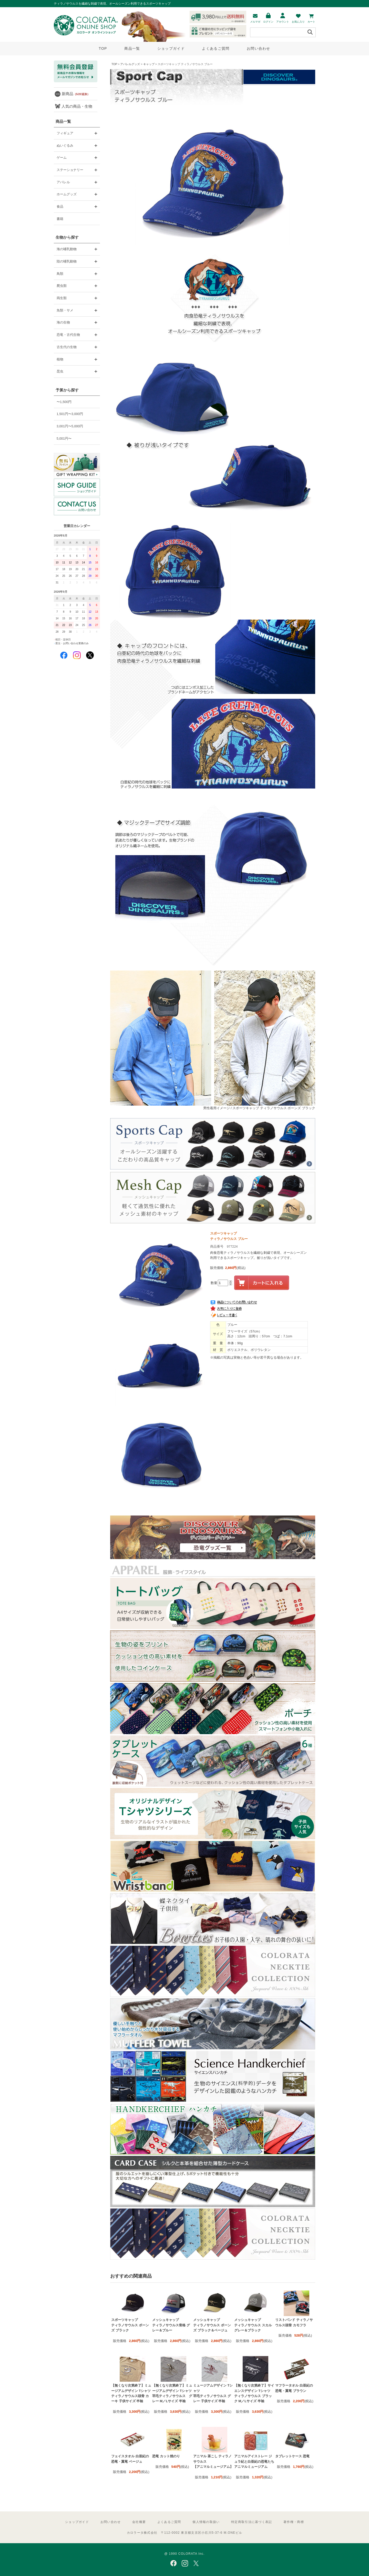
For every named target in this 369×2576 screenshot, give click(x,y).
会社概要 (139, 2522)
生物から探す (67, 237)
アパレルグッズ (130, 64)
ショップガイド (171, 48)
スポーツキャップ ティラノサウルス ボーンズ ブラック (130, 2325)
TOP (103, 48)
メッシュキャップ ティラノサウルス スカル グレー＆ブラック (253, 2325)
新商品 (76, 94)
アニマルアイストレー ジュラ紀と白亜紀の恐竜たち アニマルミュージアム (254, 2461)
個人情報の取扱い (206, 2522)
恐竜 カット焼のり (166, 2456)
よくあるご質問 (215, 48)
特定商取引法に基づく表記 (251, 2522)
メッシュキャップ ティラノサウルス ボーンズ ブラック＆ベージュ (212, 2325)
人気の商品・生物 (76, 106)
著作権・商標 (293, 2522)
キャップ (149, 64)
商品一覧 (132, 48)
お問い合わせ (258, 48)
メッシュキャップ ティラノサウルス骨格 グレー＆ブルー (171, 2325)
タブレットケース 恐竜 (292, 2456)
